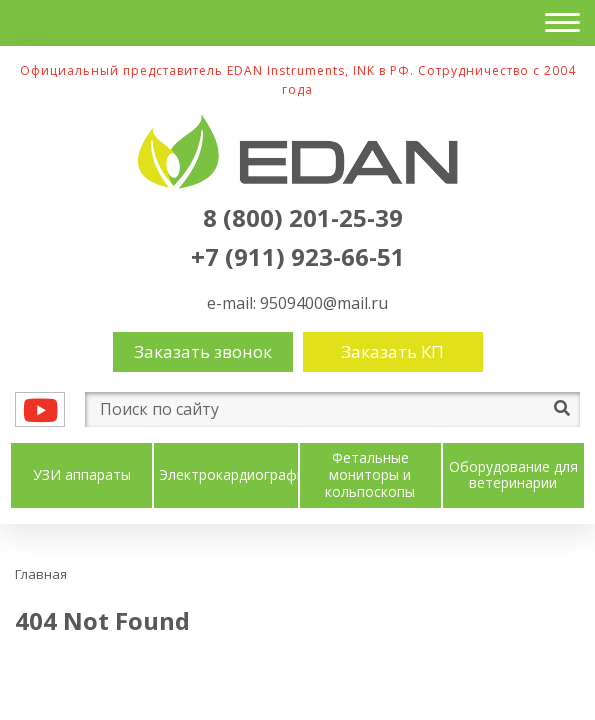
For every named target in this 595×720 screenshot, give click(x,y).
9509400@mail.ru (324, 303)
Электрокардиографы (233, 475)
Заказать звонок (203, 351)
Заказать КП (392, 351)
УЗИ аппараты (82, 475)
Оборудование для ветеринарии (513, 476)
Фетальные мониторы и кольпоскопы (370, 475)
